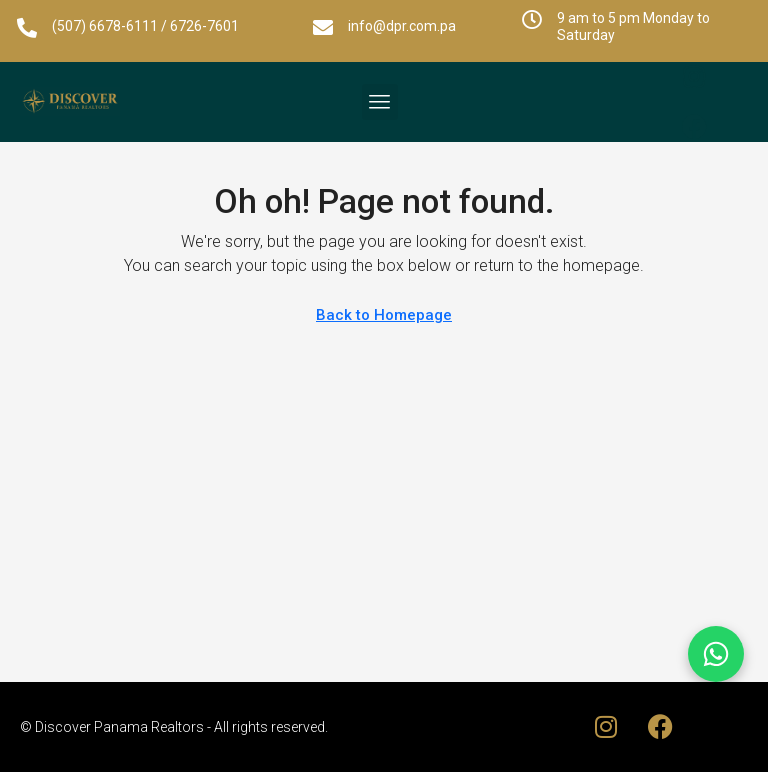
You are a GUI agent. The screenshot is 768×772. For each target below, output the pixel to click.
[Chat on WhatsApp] (716, 654)
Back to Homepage (384, 315)
